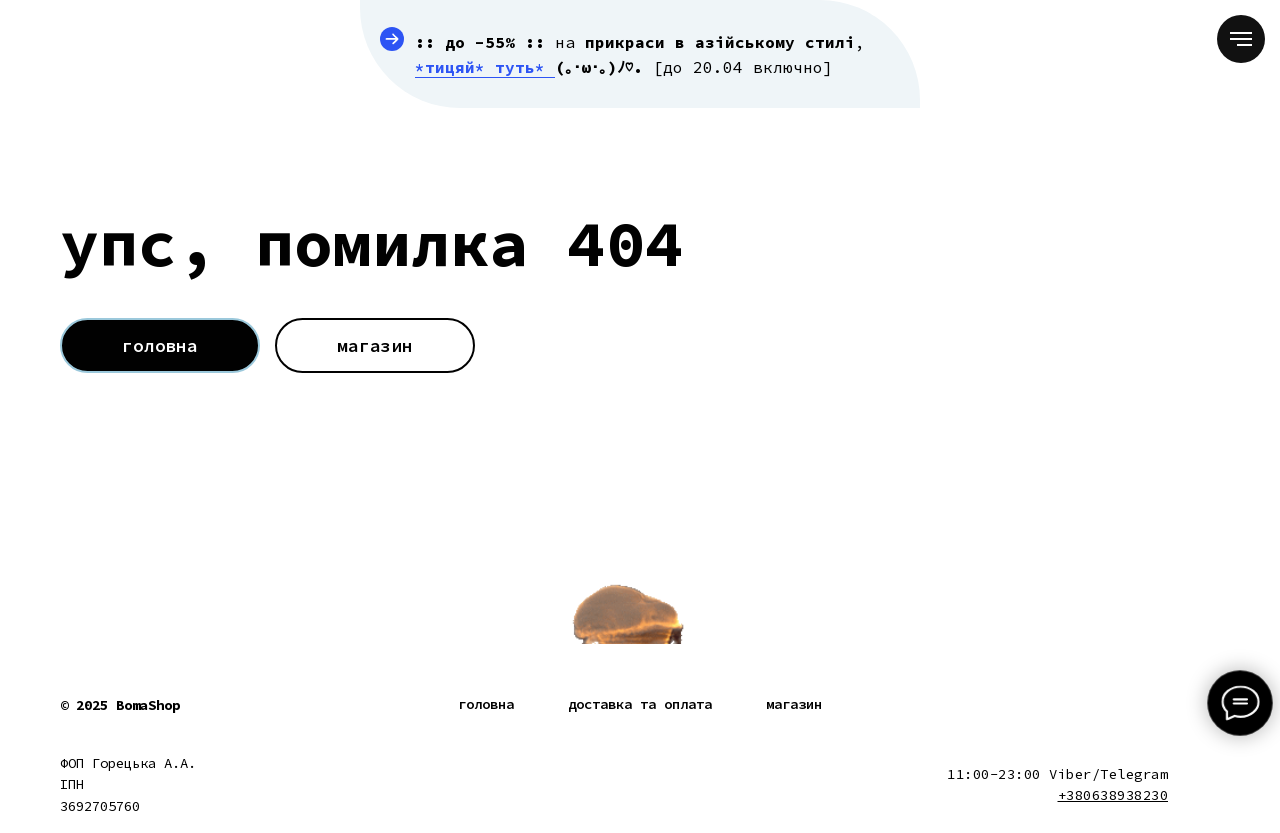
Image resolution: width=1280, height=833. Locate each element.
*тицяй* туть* (485, 67)
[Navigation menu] (1241, 39)
